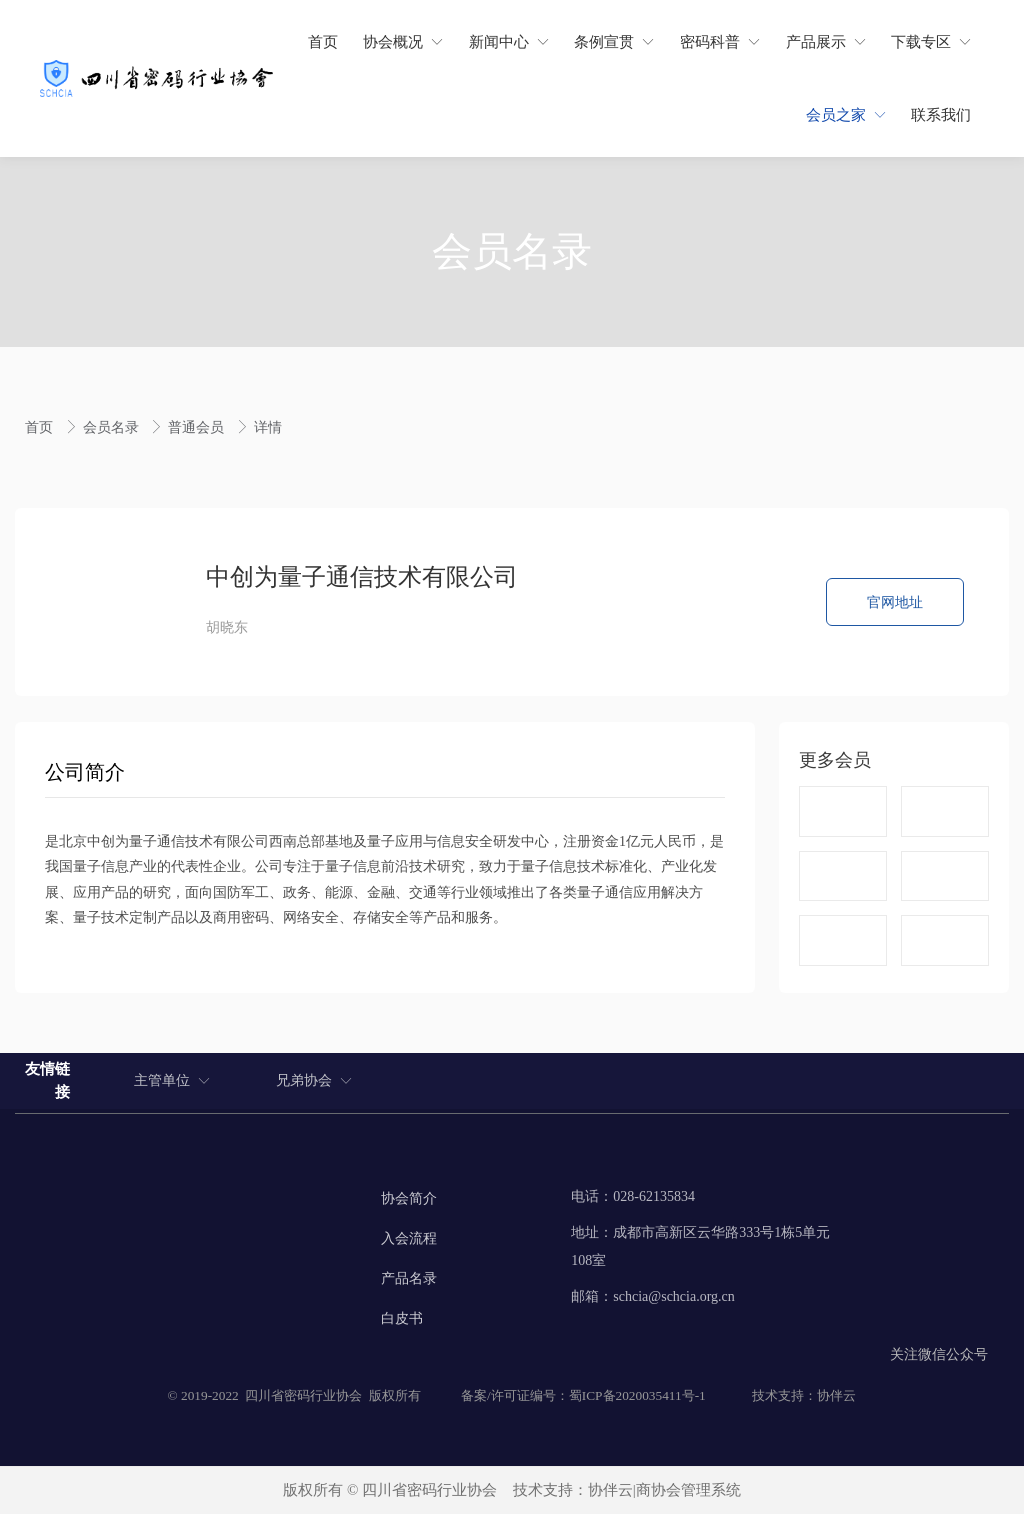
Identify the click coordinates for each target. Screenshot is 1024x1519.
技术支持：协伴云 (804, 1400)
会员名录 (113, 427)
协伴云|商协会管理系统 (664, 1495)
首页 (41, 427)
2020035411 (649, 1400)
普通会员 (198, 427)
